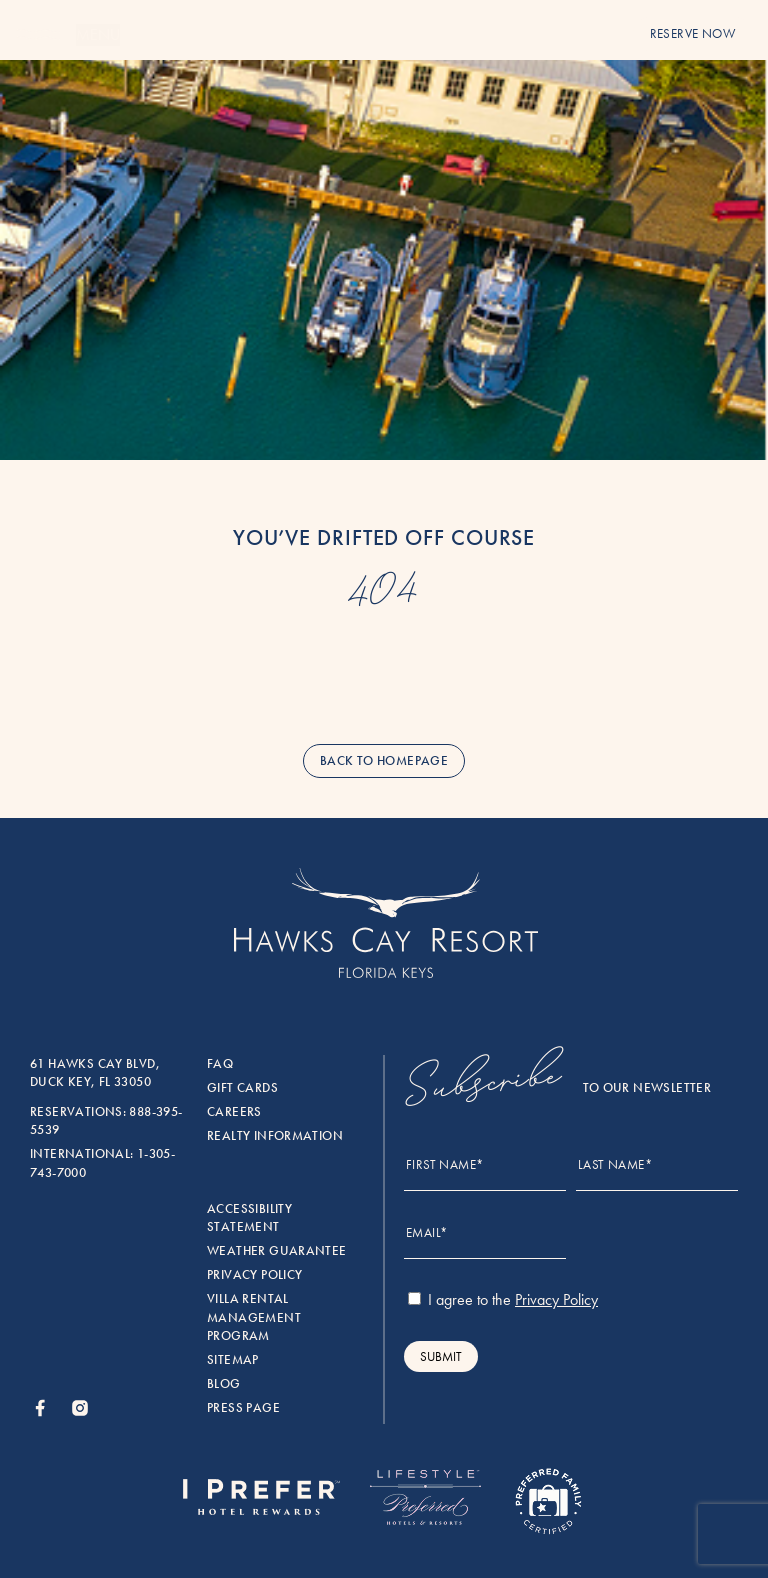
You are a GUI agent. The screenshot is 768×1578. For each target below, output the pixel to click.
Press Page (243, 1408)
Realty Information (275, 1136)
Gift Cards (242, 1088)
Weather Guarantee (277, 1251)
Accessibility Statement (249, 1218)
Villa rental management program (254, 1317)
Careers (234, 1112)
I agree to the (503, 1299)
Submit (441, 1356)
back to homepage (384, 761)
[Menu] (38, 35)
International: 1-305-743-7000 (102, 1163)
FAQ (220, 1064)
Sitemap (233, 1360)
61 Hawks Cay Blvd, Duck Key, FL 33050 (95, 1073)
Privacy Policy (254, 1275)
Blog (224, 1384)
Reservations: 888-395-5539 (106, 1121)
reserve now (692, 33)
